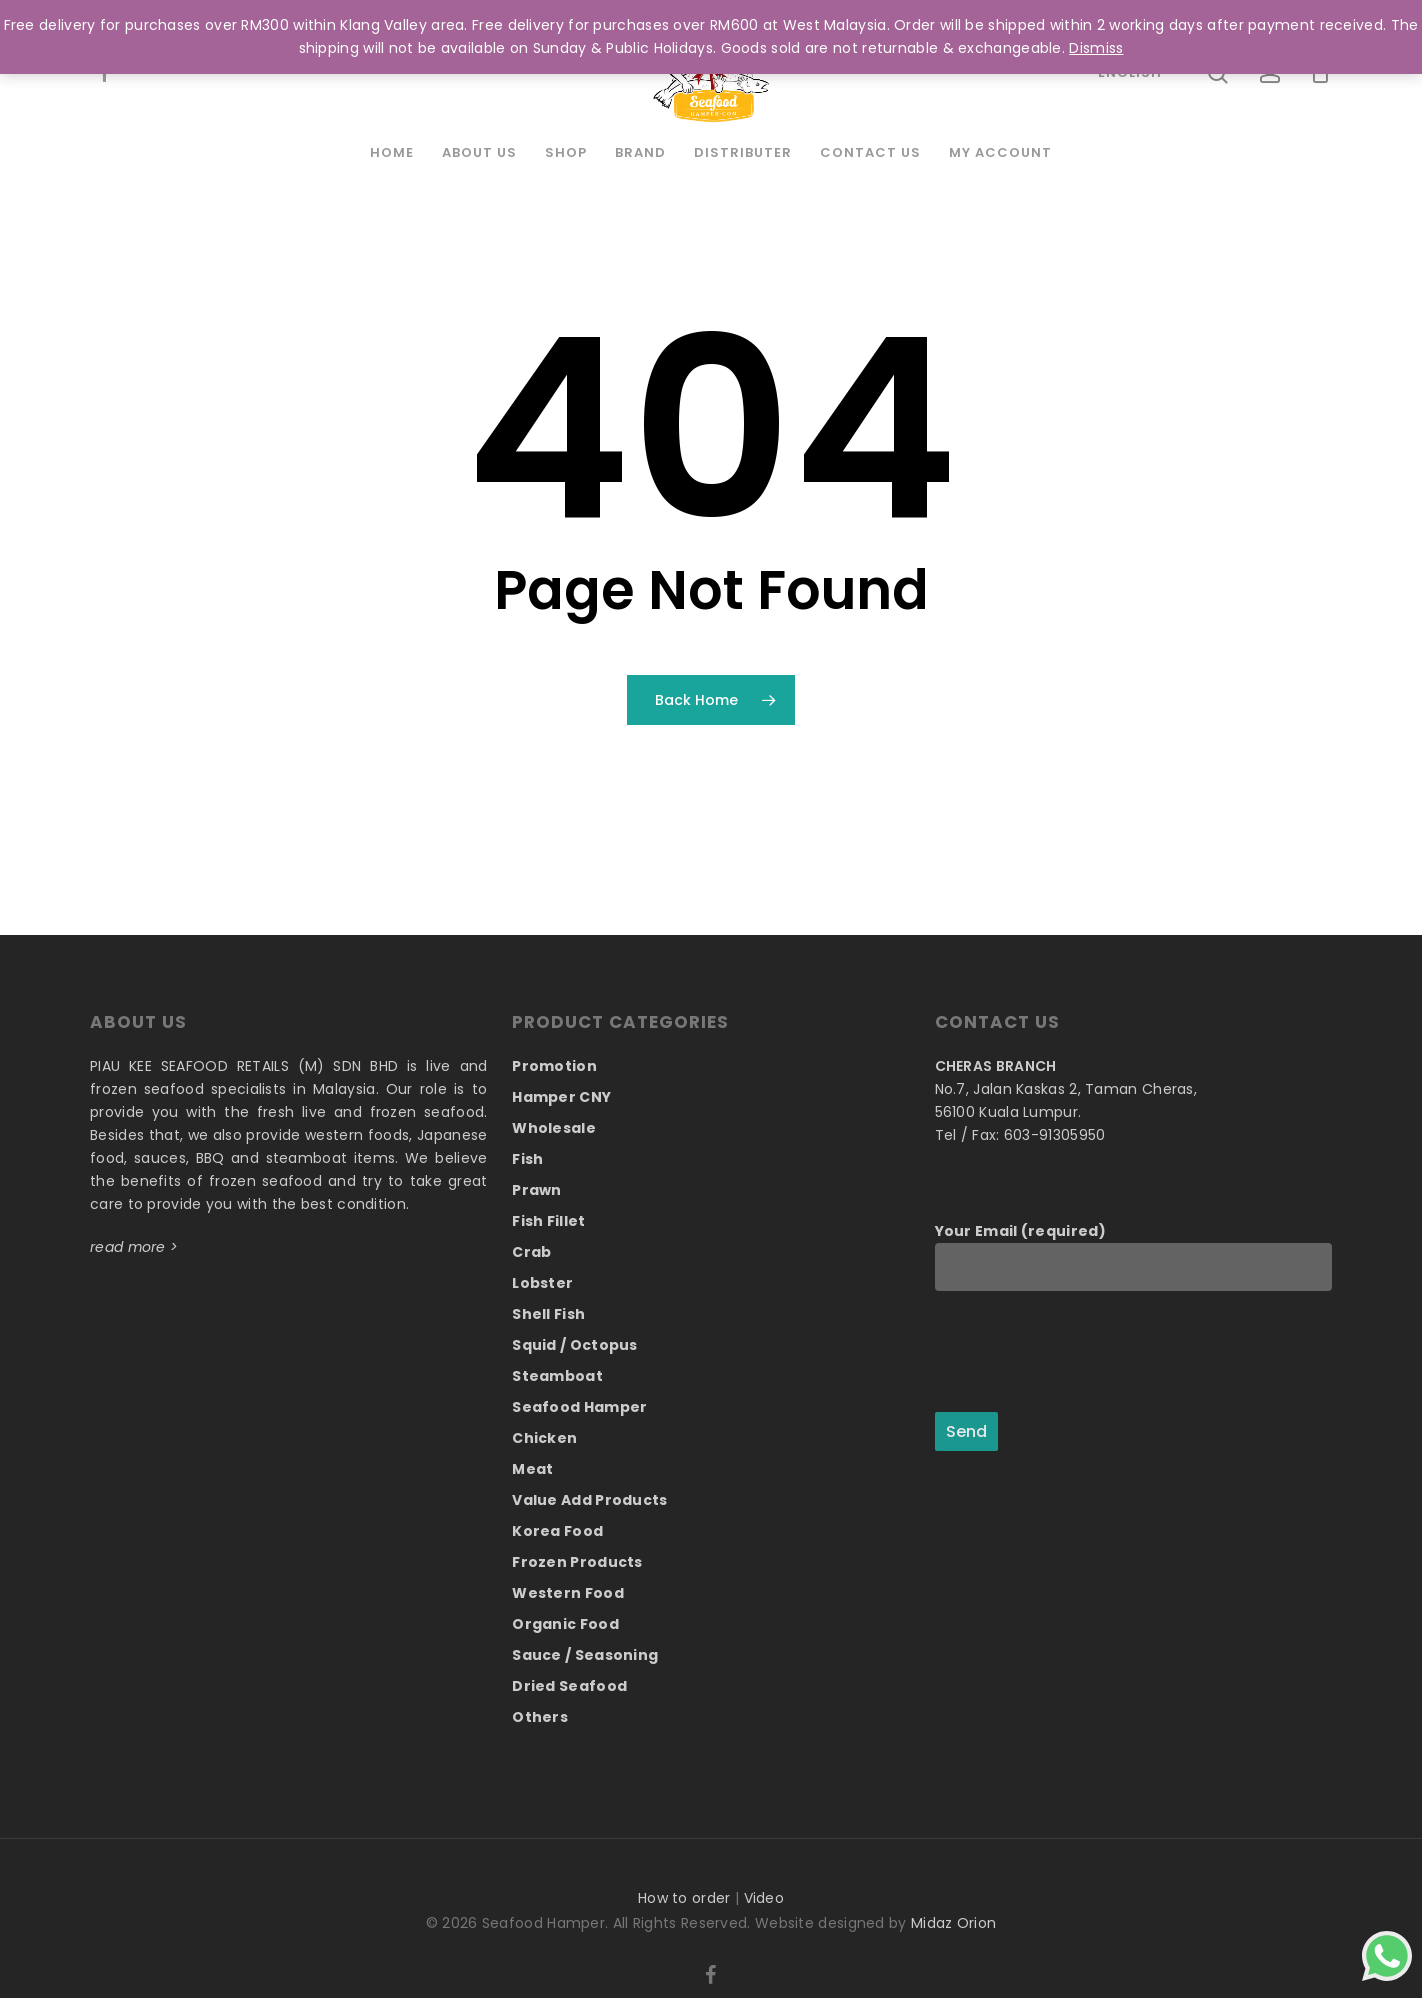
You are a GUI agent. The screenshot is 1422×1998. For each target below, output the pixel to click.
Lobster (542, 1283)
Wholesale (554, 1128)
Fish (527, 1159)
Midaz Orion (953, 1923)
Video (764, 1898)
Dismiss (1096, 48)
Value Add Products (589, 1500)
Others (540, 1717)
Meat (532, 1469)
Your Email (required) (1133, 1256)
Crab (531, 1252)
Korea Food (557, 1531)
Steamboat (557, 1376)
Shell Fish (548, 1314)
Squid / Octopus (575, 1345)
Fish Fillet (548, 1221)
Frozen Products (577, 1562)
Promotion (554, 1066)
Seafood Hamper (579, 1407)
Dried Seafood (569, 1686)
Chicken (544, 1438)
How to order (684, 1898)
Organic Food (565, 1624)
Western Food (568, 1593)
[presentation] (1087, 1353)
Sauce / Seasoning (585, 1655)
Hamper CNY (561, 1097)
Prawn (537, 1190)
